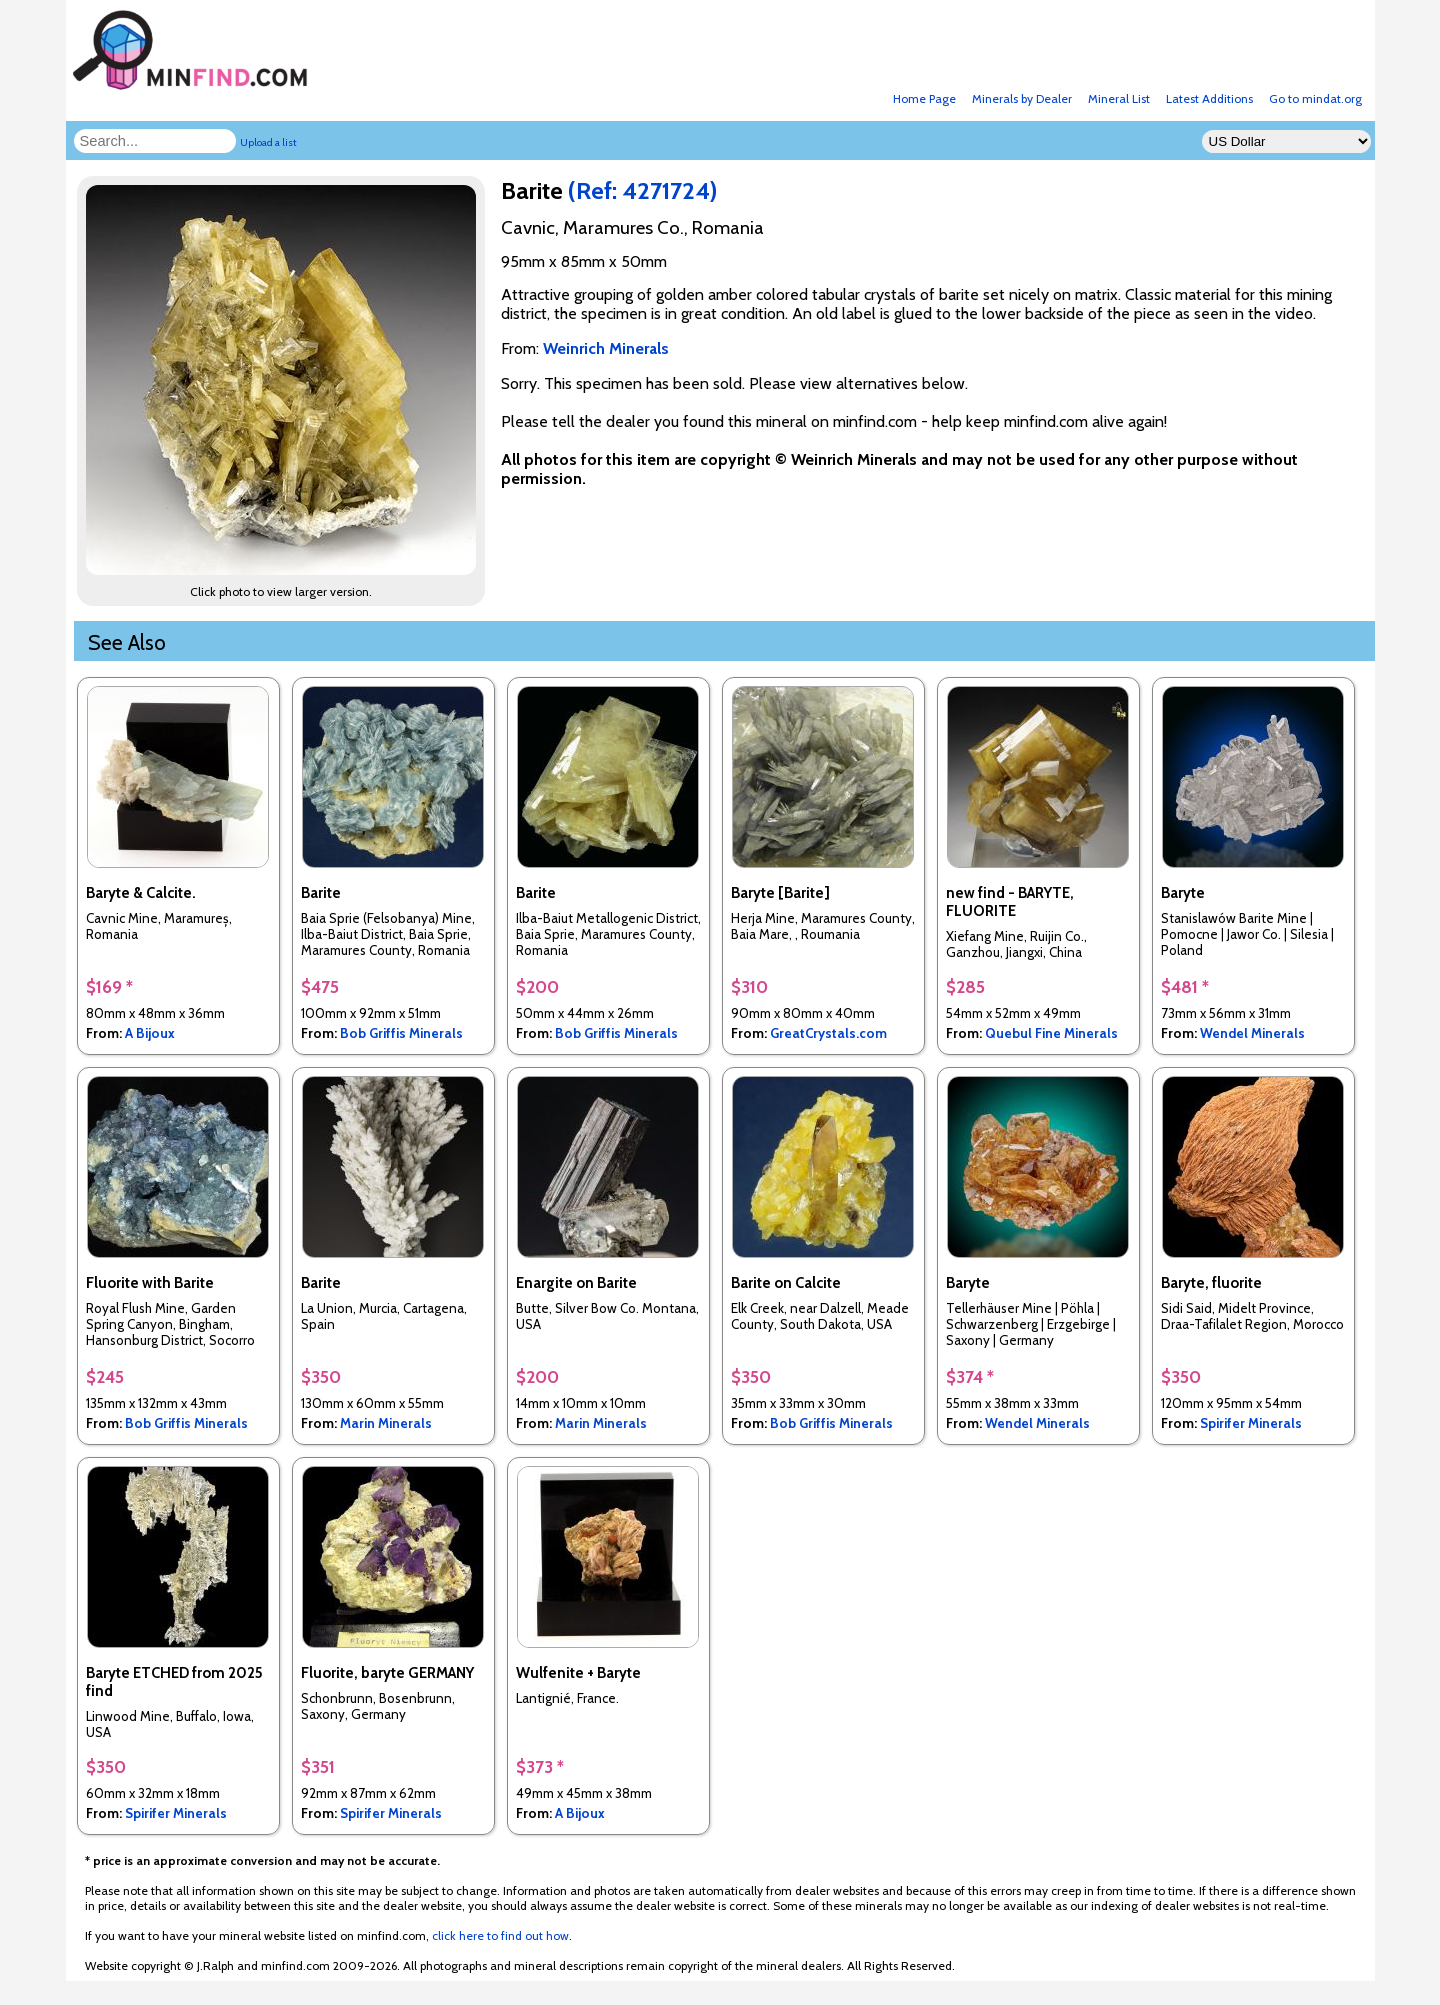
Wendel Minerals (1252, 1033)
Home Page (924, 98)
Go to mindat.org (1315, 98)
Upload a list (268, 142)
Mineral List (1119, 98)
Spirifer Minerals (1251, 1423)
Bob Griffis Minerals (401, 1033)
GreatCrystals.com (828, 1033)
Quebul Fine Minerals (1051, 1033)
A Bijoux (150, 1033)
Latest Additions (1209, 98)
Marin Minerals (386, 1423)
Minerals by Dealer (1022, 98)
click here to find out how (500, 1935)
